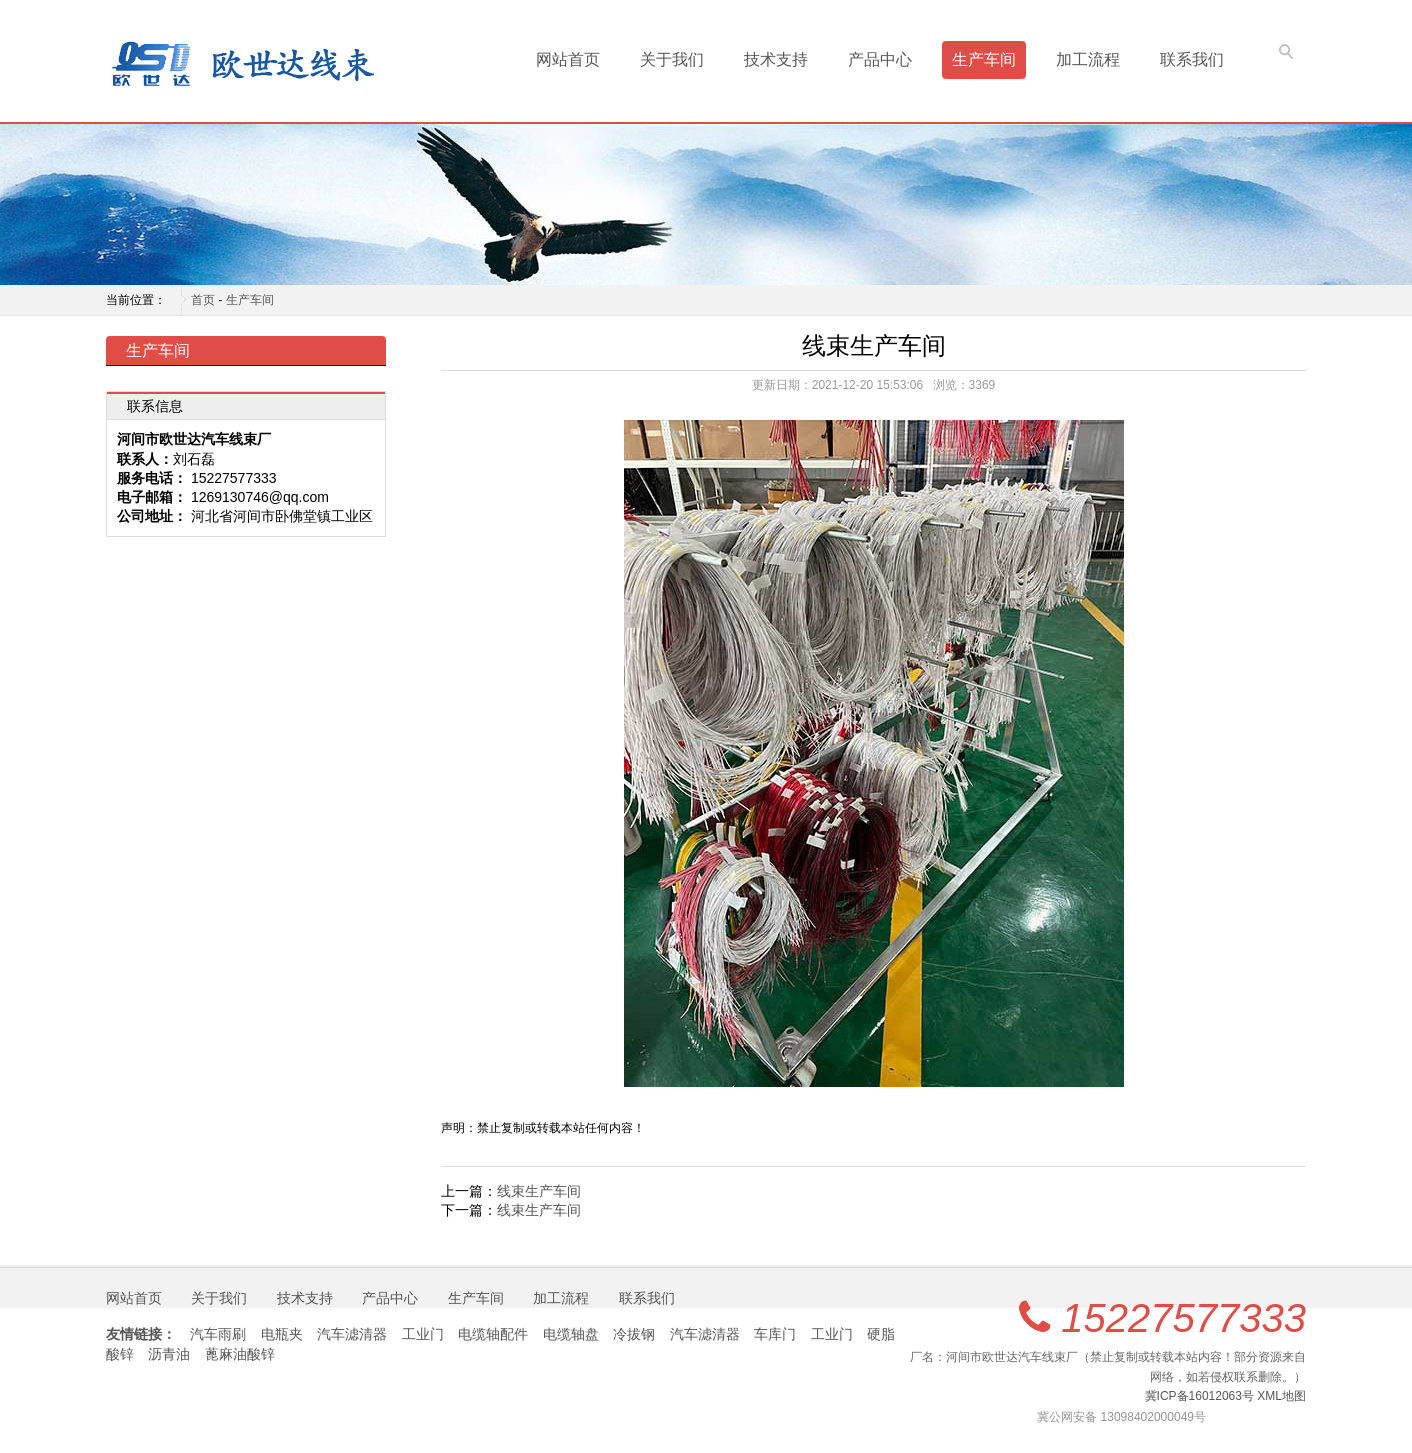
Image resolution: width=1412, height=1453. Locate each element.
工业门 (423, 1334)
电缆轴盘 (571, 1334)
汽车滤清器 (352, 1334)
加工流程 (1088, 59)
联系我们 (1192, 59)
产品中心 (880, 59)
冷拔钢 (634, 1334)
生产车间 (984, 59)
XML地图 (1281, 1396)
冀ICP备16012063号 (1199, 1396)
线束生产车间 (539, 1191)
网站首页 (568, 59)
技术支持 (776, 59)
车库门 (775, 1334)
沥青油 (169, 1354)
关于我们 (672, 59)
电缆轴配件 (493, 1334)
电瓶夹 (282, 1334)
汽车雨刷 (218, 1334)
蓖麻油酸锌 (240, 1354)
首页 (203, 300)
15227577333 (1183, 1318)
